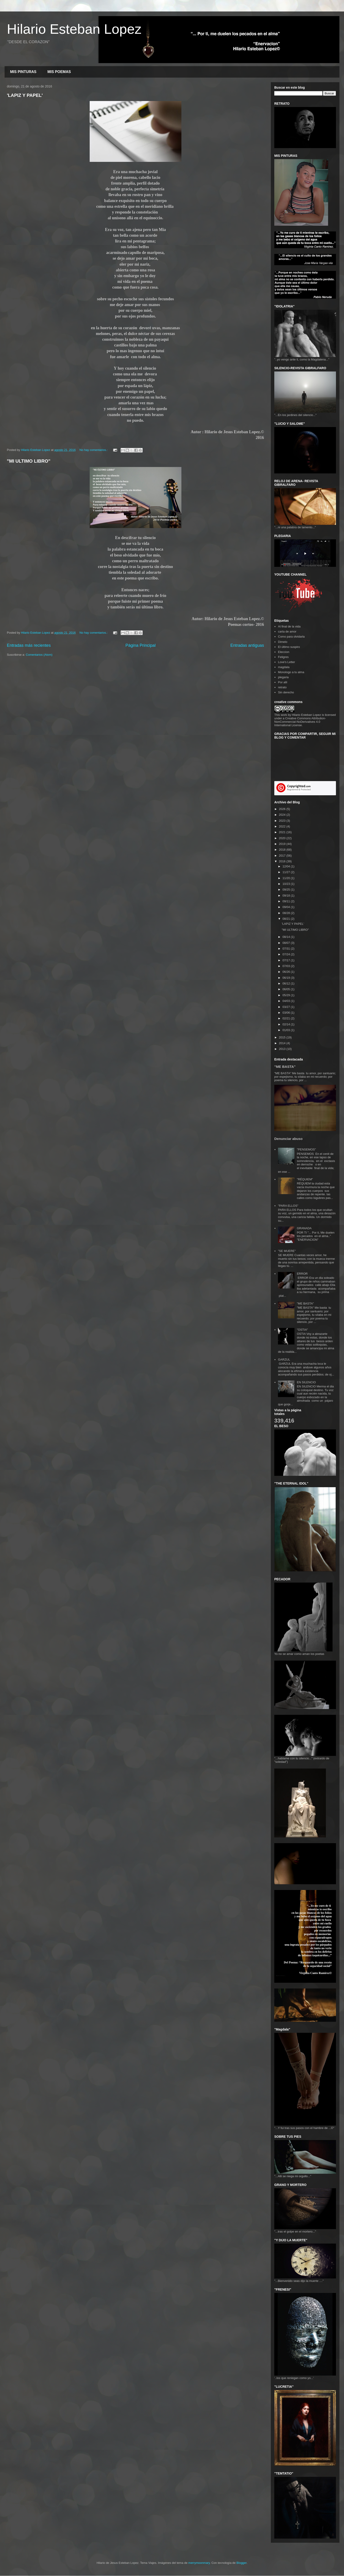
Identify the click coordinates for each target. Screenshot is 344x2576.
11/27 (287, 872)
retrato (282, 687)
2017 (282, 855)
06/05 (287, 989)
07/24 (287, 954)
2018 (282, 849)
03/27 (287, 1007)
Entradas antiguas (247, 645)
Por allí (282, 682)
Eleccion (283, 652)
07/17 (287, 960)
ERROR (302, 1273)
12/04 (287, 866)
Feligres (283, 657)
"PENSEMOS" (306, 1149)
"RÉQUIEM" (305, 1179)
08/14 (287, 937)
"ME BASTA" (285, 1067)
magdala (283, 667)
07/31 (287, 948)
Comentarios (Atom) (39, 654)
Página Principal (140, 645)
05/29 (287, 995)
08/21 (287, 918)
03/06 (287, 1012)
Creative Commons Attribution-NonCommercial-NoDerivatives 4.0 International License (300, 722)
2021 (282, 832)
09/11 (287, 901)
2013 (282, 1049)
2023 (282, 820)
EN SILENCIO (306, 1382)
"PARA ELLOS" (288, 1205)
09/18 (287, 895)
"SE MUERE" (287, 1251)
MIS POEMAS (59, 72)
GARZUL (284, 1359)
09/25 (287, 889)
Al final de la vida (289, 626)
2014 (282, 1043)
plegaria (283, 677)
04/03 (287, 1001)
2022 (282, 826)
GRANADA (304, 1228)
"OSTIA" (302, 1329)
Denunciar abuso (288, 1139)
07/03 (287, 966)
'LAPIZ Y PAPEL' (25, 95)
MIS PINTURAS (23, 72)
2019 (282, 844)
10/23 (287, 884)
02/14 (287, 1024)
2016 (282, 861)
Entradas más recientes (29, 645)
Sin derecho (286, 692)
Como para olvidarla (291, 636)
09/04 (287, 907)
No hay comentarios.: (94, 450)
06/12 (287, 983)
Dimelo (282, 642)
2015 (282, 1037)
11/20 (287, 878)
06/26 (287, 971)
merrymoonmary (199, 2563)
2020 (282, 838)
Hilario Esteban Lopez (74, 29)
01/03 (287, 1030)
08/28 (287, 913)
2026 (282, 809)
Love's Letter (286, 662)
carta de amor (287, 631)
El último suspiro (289, 647)
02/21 (287, 1018)
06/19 (287, 977)
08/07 (287, 943)
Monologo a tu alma (291, 672)
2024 (282, 814)
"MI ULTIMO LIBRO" (28, 461)
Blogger (241, 2563)
